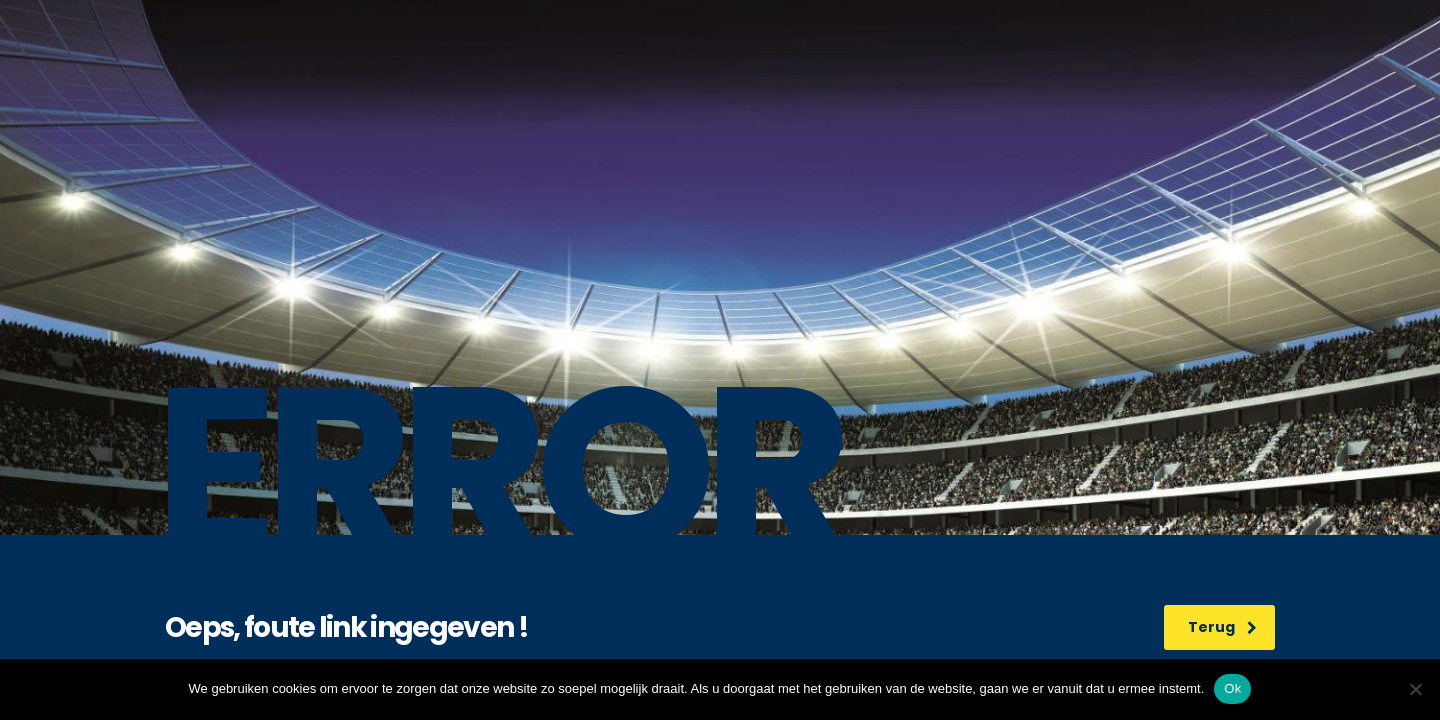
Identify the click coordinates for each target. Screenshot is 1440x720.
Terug (1222, 627)
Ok (1232, 688)
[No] (1415, 689)
